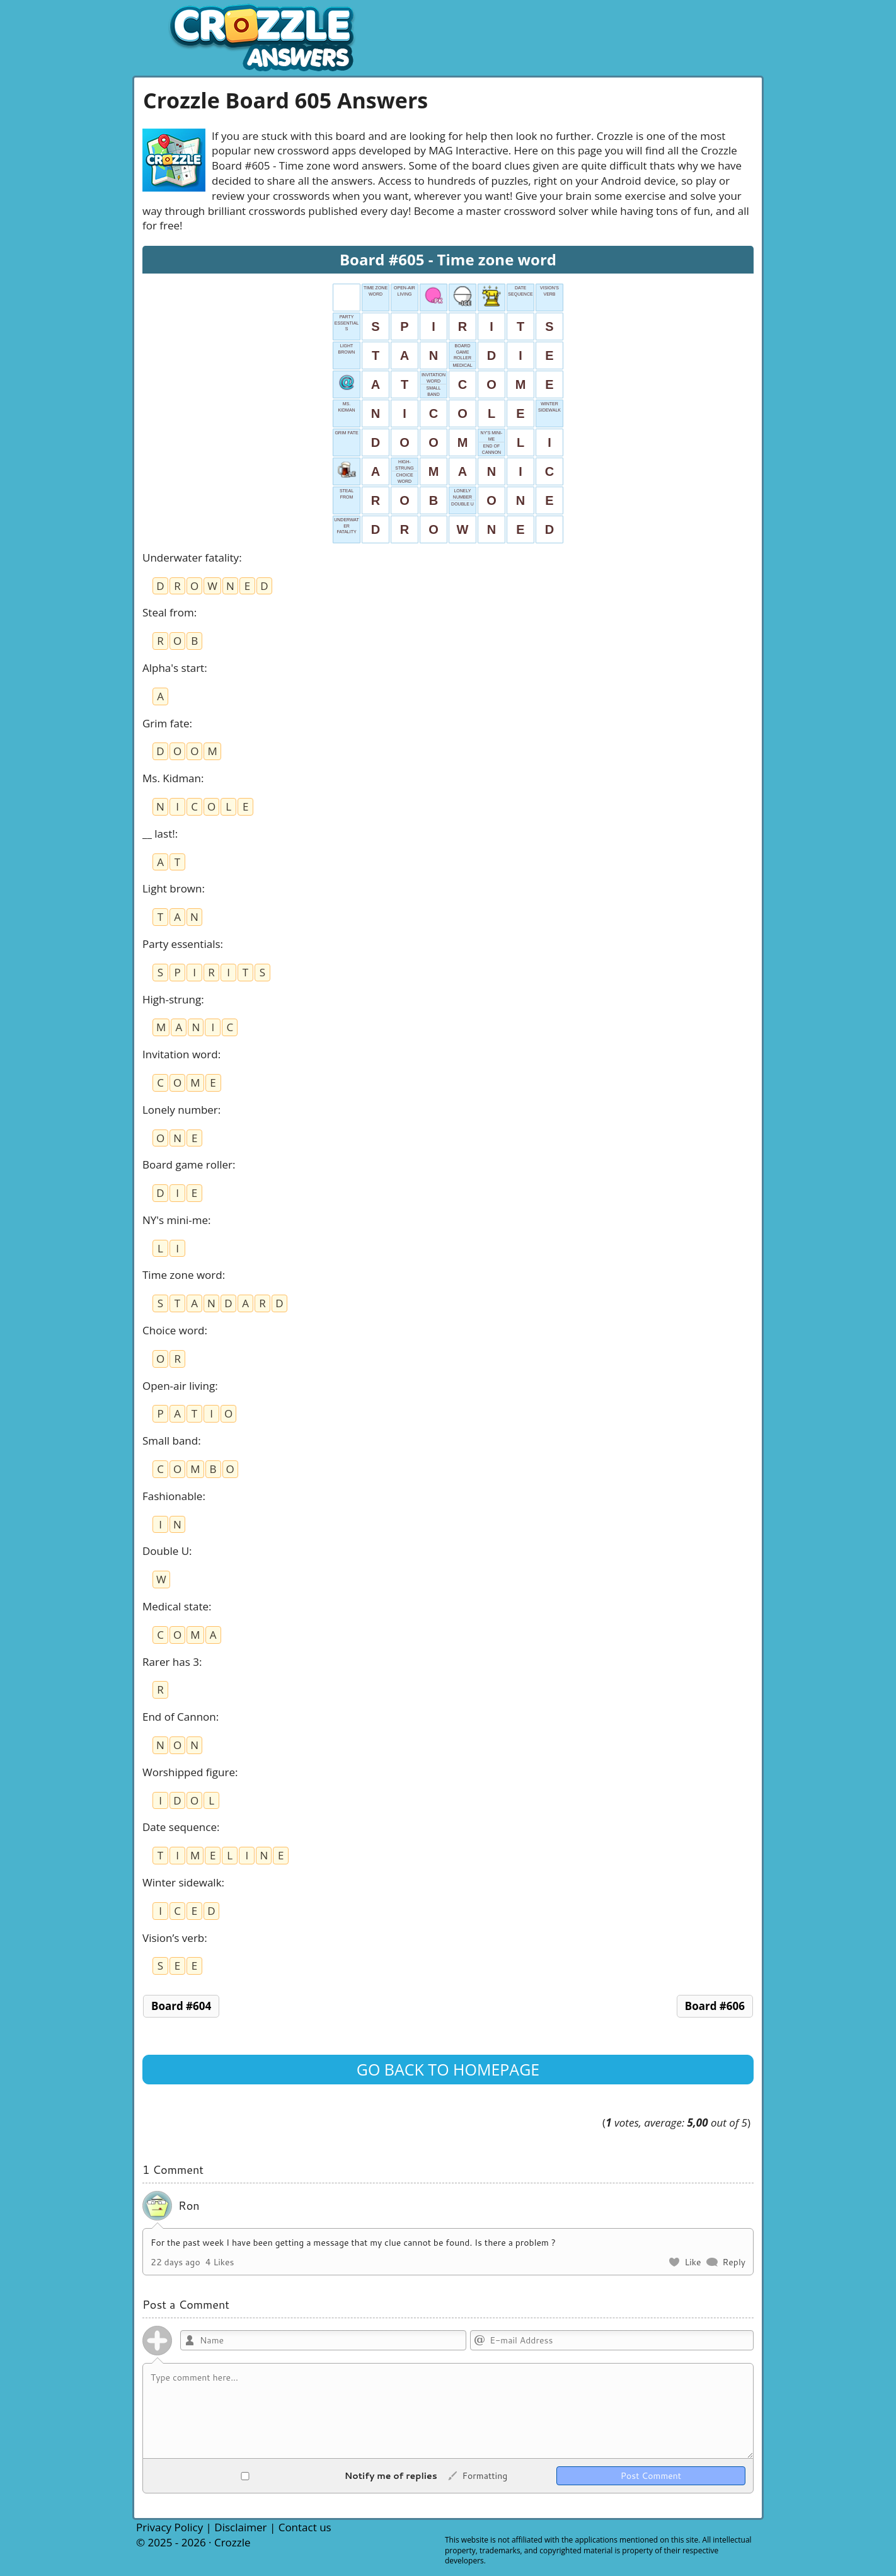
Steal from (168, 612)
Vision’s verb (173, 1938)
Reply (733, 2262)
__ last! (158, 833)
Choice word (173, 1330)
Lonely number (180, 1109)
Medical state (175, 1606)
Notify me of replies (294, 2476)
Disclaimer (240, 2527)
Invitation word (180, 1054)
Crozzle (232, 2542)
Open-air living (178, 1385)
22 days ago (175, 2262)
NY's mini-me (175, 1220)
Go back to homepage (448, 2069)
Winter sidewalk (182, 1882)
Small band (170, 1440)
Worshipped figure (188, 1772)
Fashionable (172, 1496)
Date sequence (179, 1827)
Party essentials (181, 944)
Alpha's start (173, 668)
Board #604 (181, 2006)
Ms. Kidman (171, 778)
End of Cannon (179, 1716)
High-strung (171, 999)
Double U (165, 1551)
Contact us (305, 2527)
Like (692, 2262)
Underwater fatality (190, 557)
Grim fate (166, 723)
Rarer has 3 (170, 1662)
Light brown (172, 888)
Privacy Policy (169, 2527)
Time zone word (182, 1275)
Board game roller (187, 1164)
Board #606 (715, 2006)
